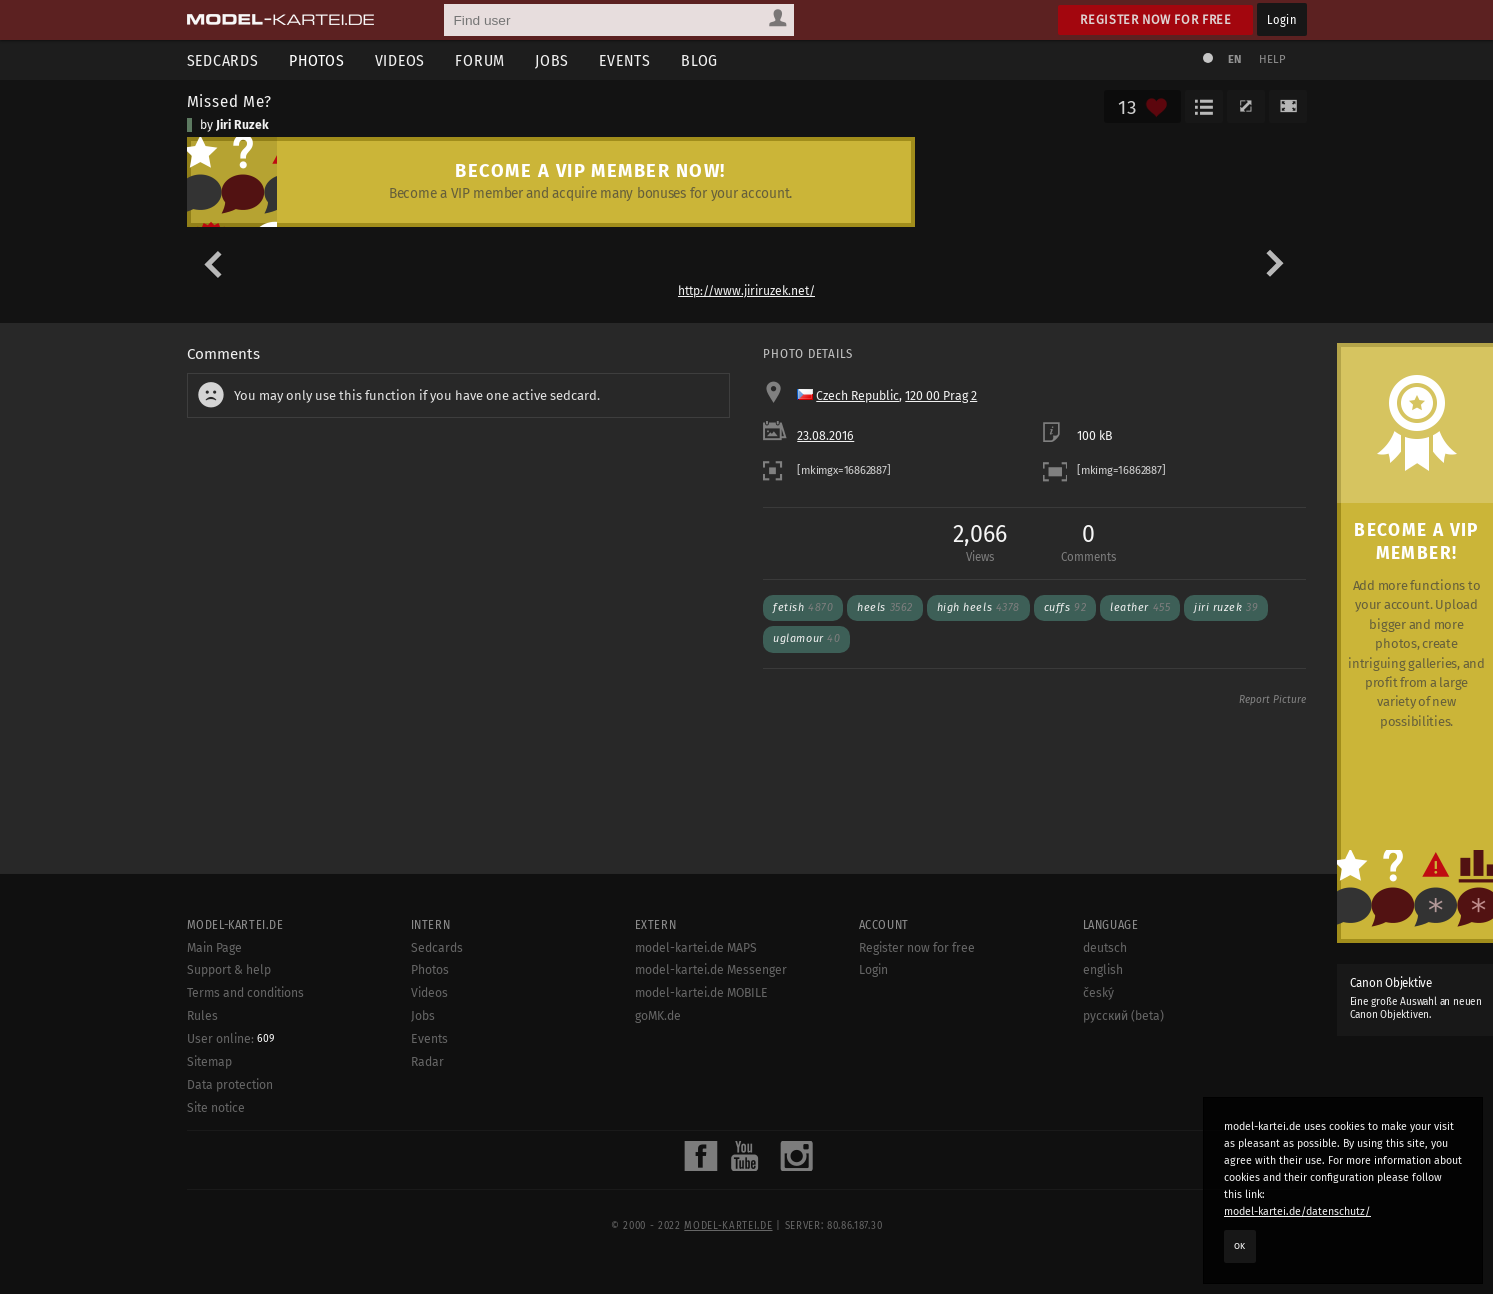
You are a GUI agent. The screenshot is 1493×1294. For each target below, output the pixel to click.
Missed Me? (229, 101)
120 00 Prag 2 (941, 396)
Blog (699, 60)
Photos (317, 60)
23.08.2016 (825, 436)
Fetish (803, 607)
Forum (480, 60)
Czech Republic (857, 396)
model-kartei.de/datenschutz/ (1297, 1211)
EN (1235, 59)
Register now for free (1155, 19)
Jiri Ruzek (242, 125)
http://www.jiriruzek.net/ (746, 291)
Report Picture (1272, 700)
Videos (400, 60)
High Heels (978, 607)
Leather (1140, 607)
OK (1240, 1246)
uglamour (806, 638)
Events (625, 60)
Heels (884, 607)
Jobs (552, 60)
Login (1281, 19)
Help (1273, 59)
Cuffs (1065, 607)
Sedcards (223, 60)
